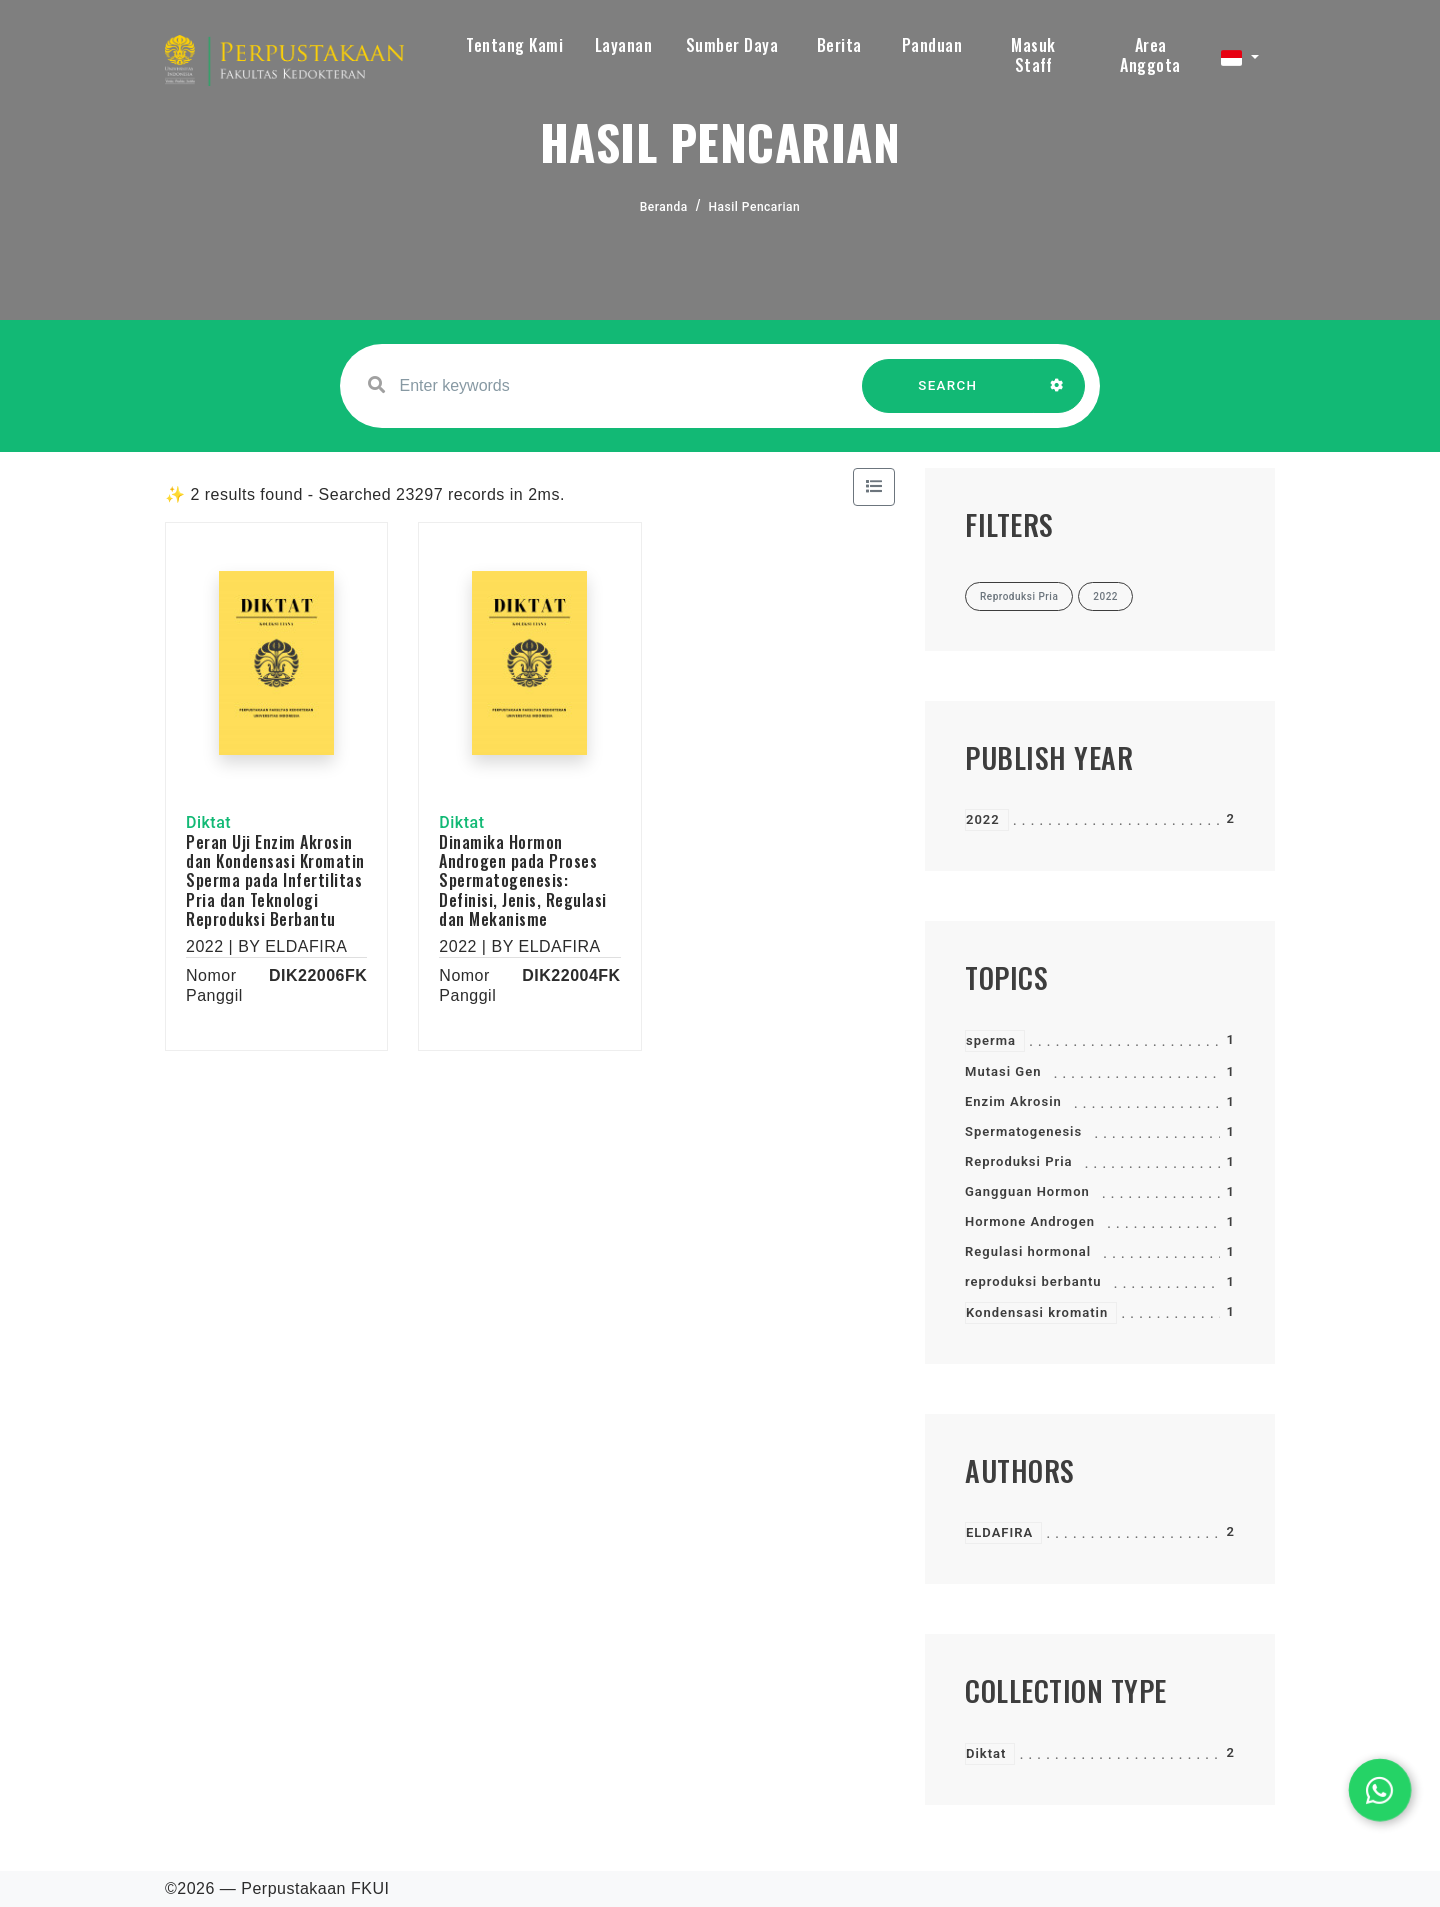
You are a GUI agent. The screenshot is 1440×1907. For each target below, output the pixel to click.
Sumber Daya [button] (732, 45)
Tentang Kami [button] (514, 45)
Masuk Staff (1033, 55)
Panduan (932, 45)
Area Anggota (1150, 55)
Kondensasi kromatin (1037, 1312)
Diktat (986, 1753)
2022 (983, 819)
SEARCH (948, 395)
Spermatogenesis (1023, 1131)
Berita (839, 45)
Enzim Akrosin (1013, 1101)
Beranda (664, 207)
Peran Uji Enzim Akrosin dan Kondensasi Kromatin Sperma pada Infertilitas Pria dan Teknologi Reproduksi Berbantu (275, 880)
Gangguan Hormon (1027, 1191)
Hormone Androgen (1030, 1221)
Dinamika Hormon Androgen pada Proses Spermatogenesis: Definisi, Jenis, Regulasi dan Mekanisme (523, 880)
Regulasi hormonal (1028, 1251)
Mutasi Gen (1003, 1071)
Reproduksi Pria (1019, 1161)
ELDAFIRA (999, 1532)
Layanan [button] (624, 45)
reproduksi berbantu (1033, 1281)
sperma (991, 1040)
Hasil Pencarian (755, 207)
